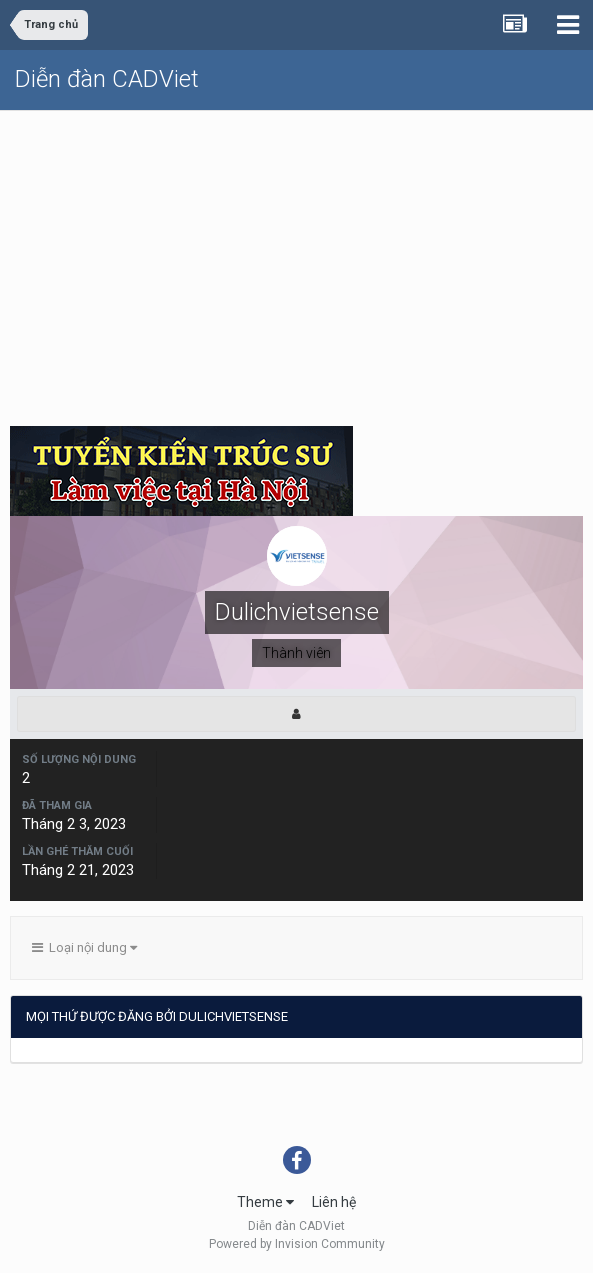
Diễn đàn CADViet (107, 79)
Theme (265, 1202)
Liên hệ (334, 1202)
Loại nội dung (84, 947)
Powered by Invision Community (297, 1244)
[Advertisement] (296, 261)
